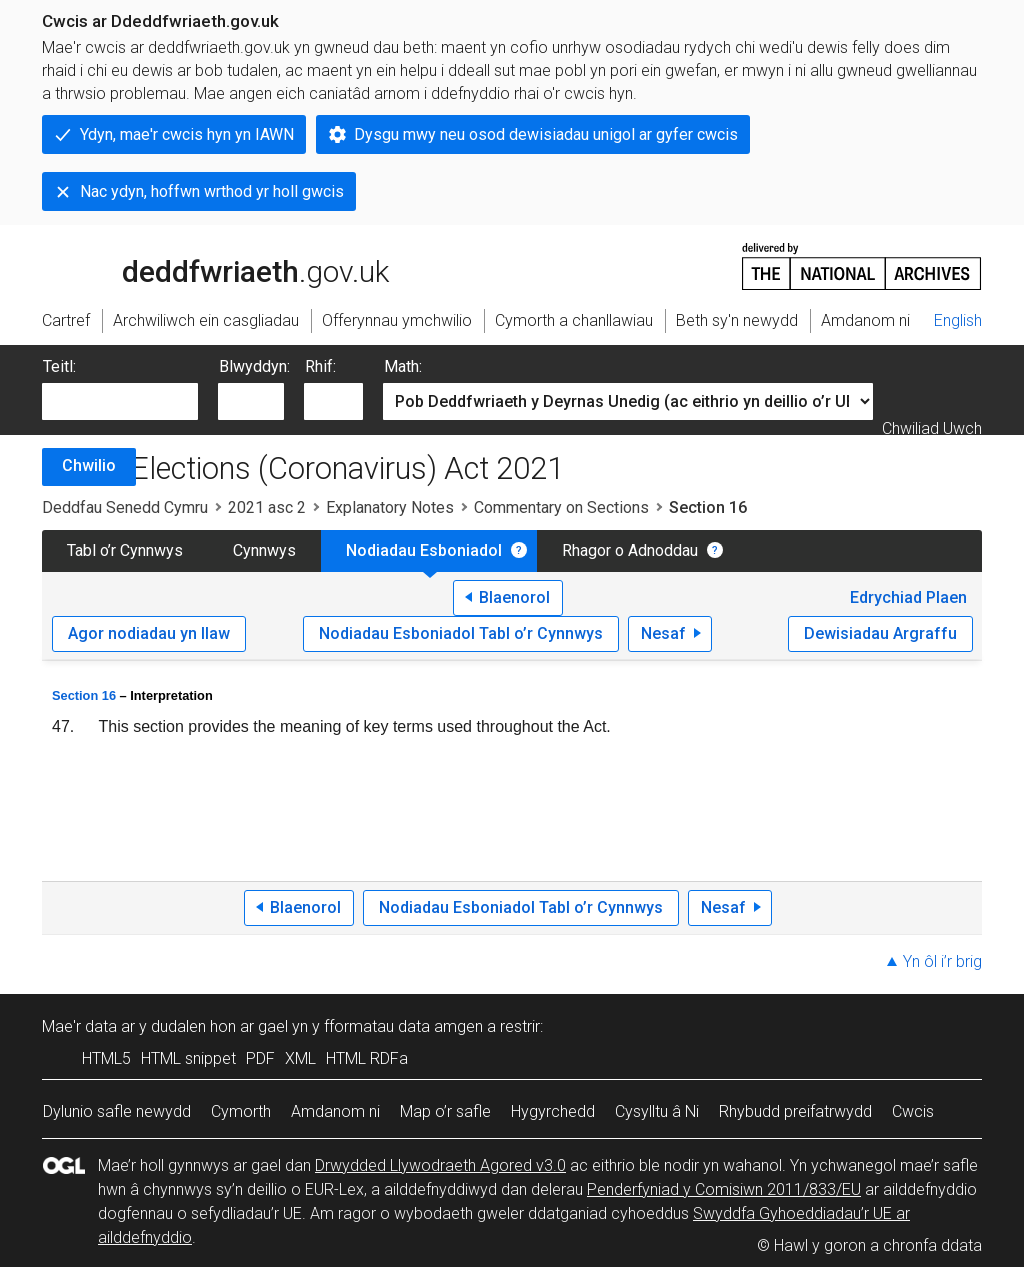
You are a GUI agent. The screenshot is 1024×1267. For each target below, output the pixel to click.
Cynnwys (264, 550)
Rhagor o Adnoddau (630, 550)
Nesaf (663, 633)
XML (300, 1058)
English (958, 320)
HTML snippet (188, 1058)
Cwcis (913, 1111)
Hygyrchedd (553, 1111)
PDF (260, 1058)
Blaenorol (514, 597)
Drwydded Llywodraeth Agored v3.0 (440, 1165)
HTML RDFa (367, 1058)
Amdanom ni (335, 1111)
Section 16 (84, 695)
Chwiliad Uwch (932, 428)
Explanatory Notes (390, 507)
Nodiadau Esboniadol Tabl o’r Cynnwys (461, 633)
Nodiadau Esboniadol (424, 550)
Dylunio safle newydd (117, 1111)
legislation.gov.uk (200, 265)
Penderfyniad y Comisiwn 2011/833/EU (724, 1189)
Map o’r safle (445, 1111)
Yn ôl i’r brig (942, 961)
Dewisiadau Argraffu (880, 633)
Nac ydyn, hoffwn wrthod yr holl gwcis (212, 191)
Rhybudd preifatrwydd (795, 1111)
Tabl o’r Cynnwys (125, 550)
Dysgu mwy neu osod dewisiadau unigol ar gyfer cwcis (546, 134)
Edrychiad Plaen (908, 597)
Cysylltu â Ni (657, 1111)
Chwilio (89, 465)
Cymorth (241, 1111)
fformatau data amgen (403, 1026)
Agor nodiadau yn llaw (149, 633)
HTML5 (106, 1058)
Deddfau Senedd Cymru (125, 507)
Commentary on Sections (561, 507)
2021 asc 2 (267, 507)
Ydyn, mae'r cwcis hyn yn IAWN (187, 134)
